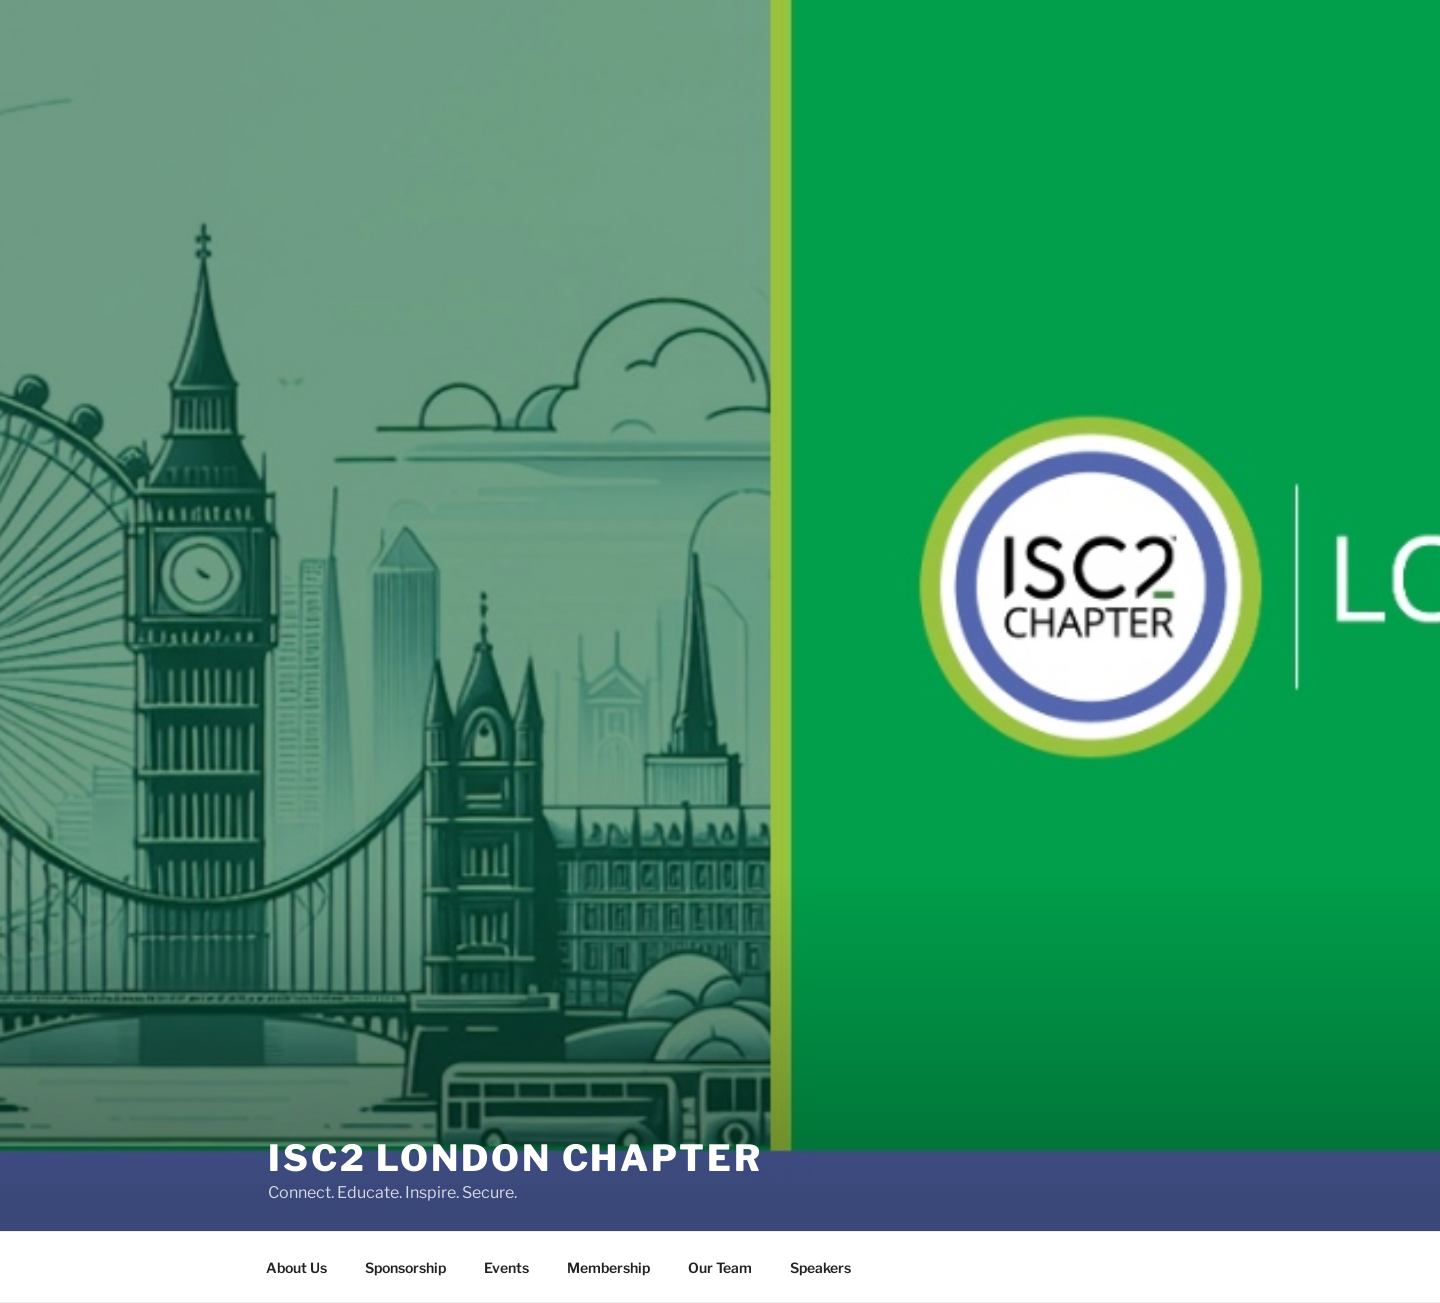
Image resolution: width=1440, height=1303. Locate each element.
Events (506, 1267)
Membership (608, 1267)
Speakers (820, 1267)
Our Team (720, 1267)
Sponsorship (405, 1267)
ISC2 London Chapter (515, 1138)
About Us (296, 1267)
